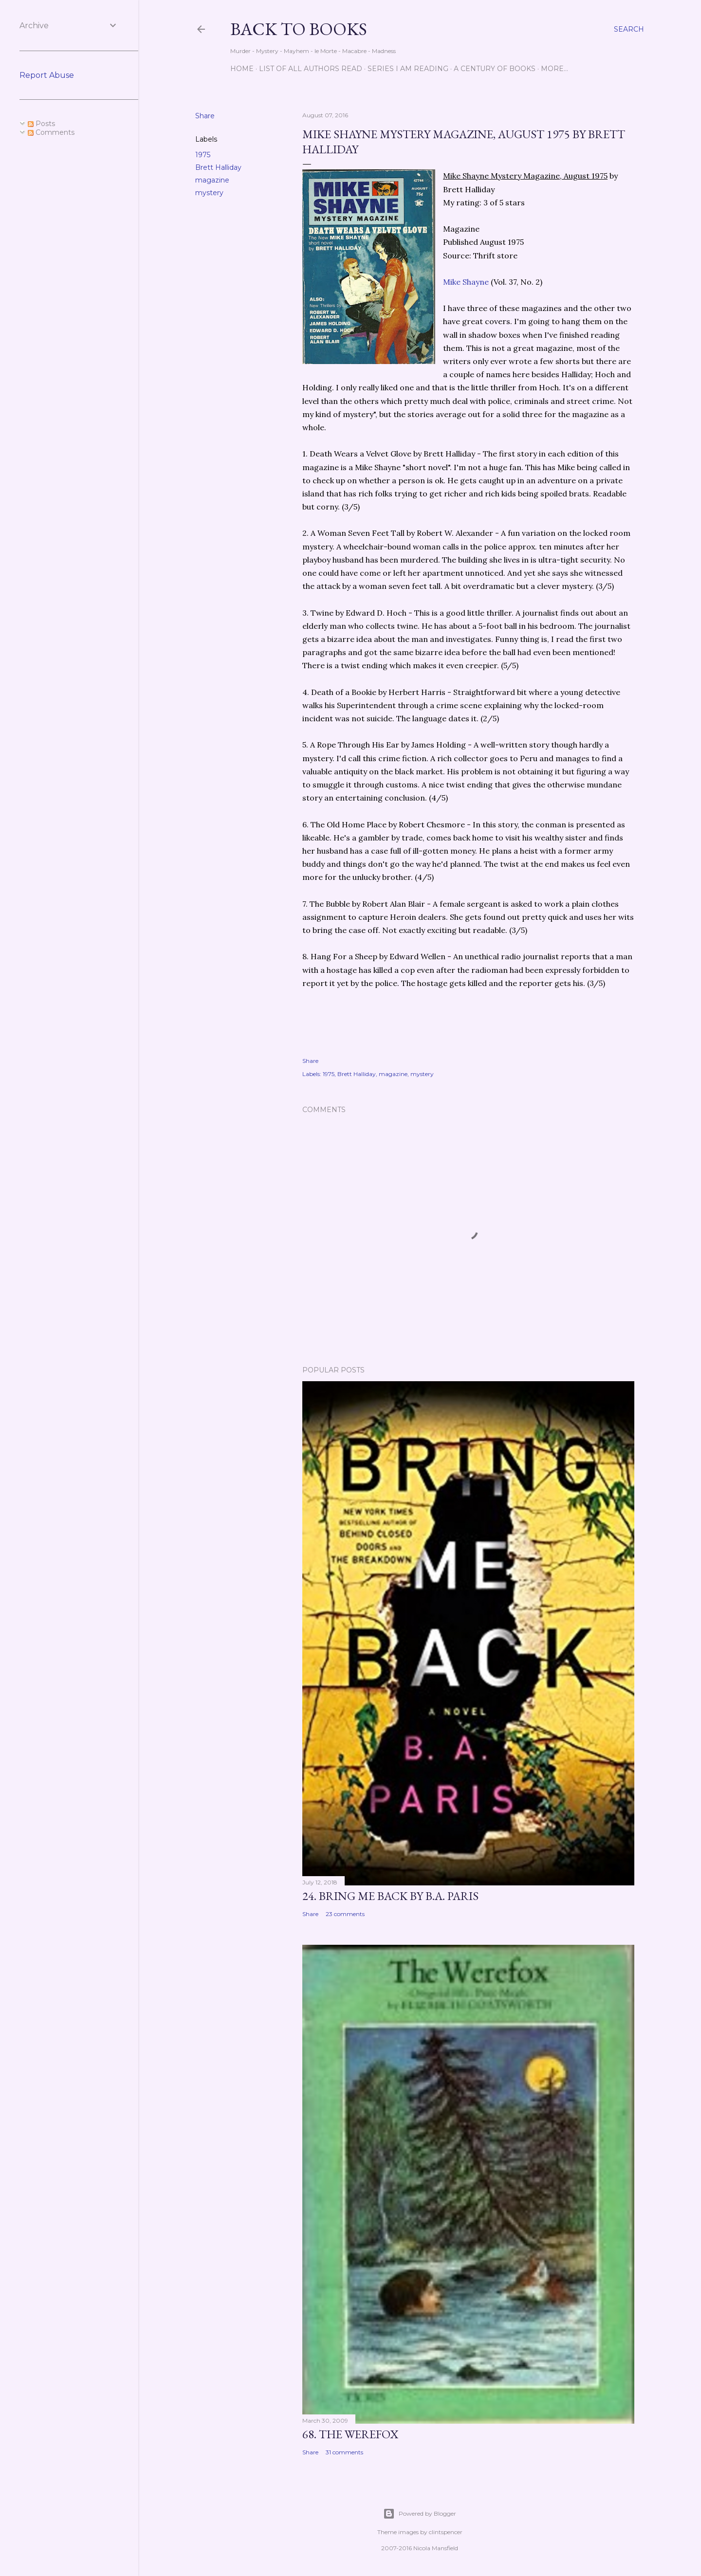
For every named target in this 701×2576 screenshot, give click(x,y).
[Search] (629, 29)
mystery (209, 192)
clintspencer (445, 2532)
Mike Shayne (466, 282)
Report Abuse (46, 75)
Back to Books (298, 29)
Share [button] (205, 115)
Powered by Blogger (419, 2514)
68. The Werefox (350, 2434)
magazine (212, 180)
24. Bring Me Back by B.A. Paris (390, 1895)
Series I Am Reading (408, 68)
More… (554, 68)
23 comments (345, 1914)
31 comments (344, 2452)
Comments (51, 132)
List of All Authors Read (310, 68)
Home (242, 68)
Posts (41, 123)
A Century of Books (494, 68)
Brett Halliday (218, 167)
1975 (202, 154)
